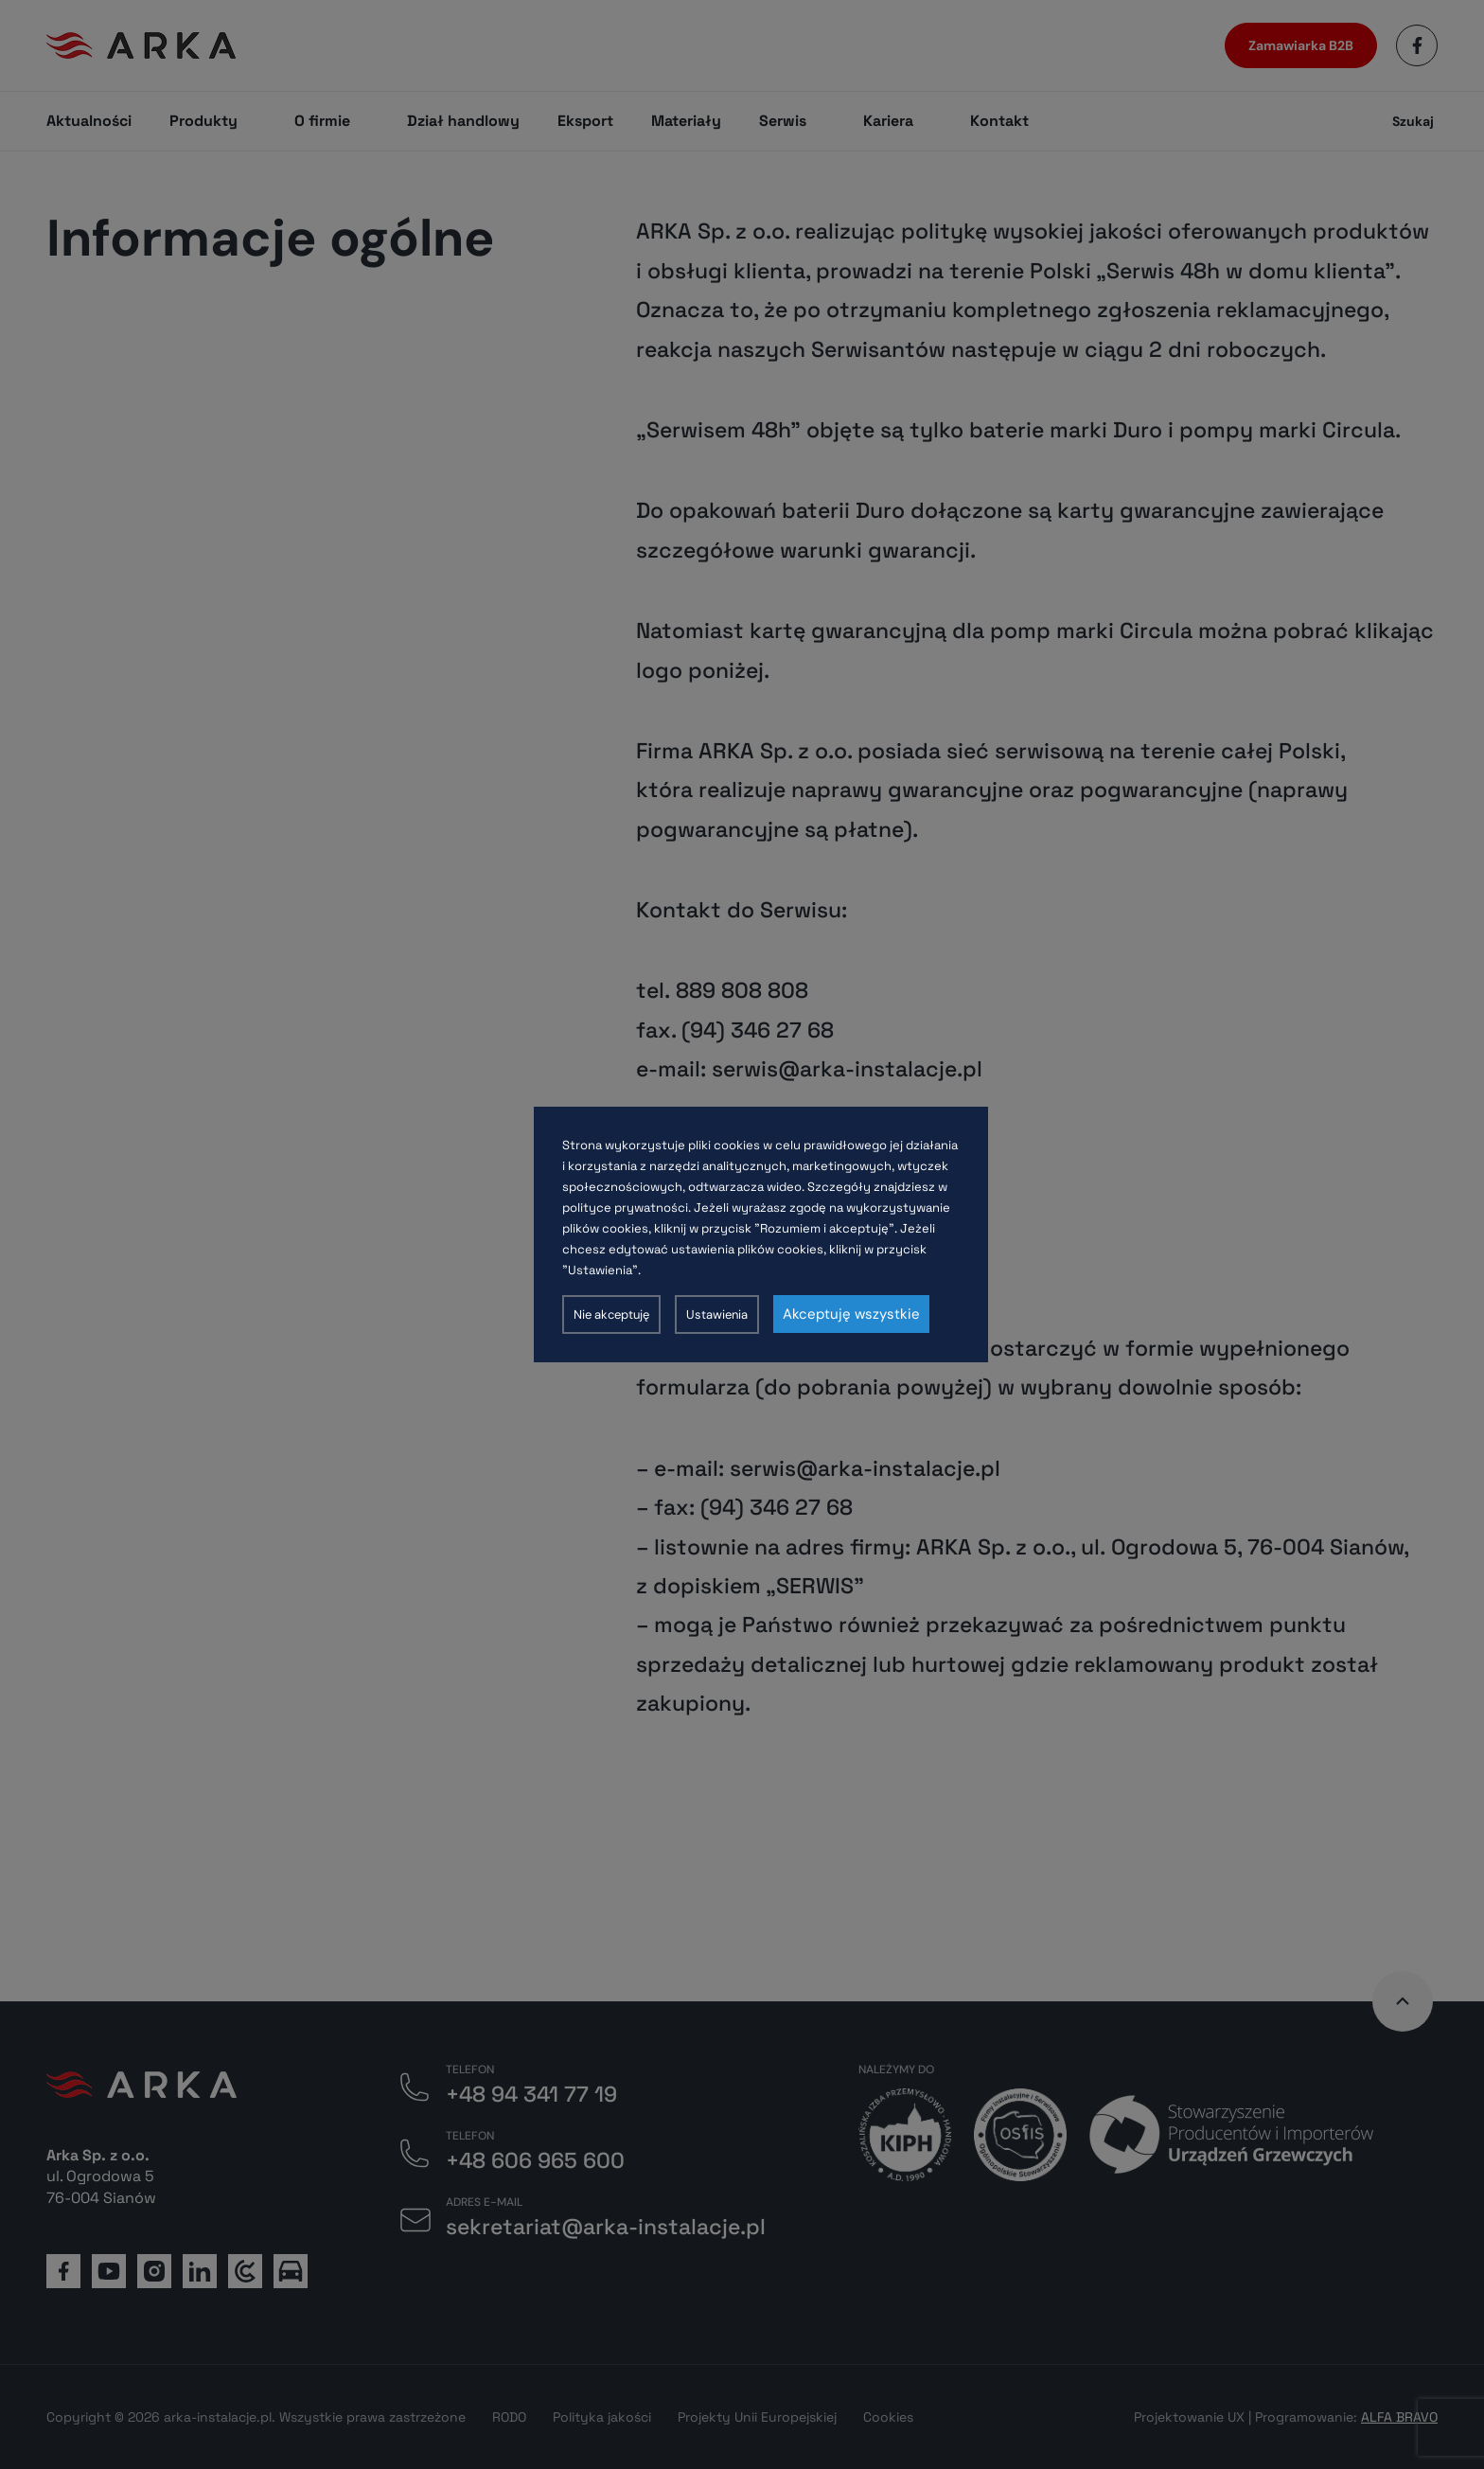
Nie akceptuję (611, 1314)
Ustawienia (717, 1314)
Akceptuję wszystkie (851, 1314)
